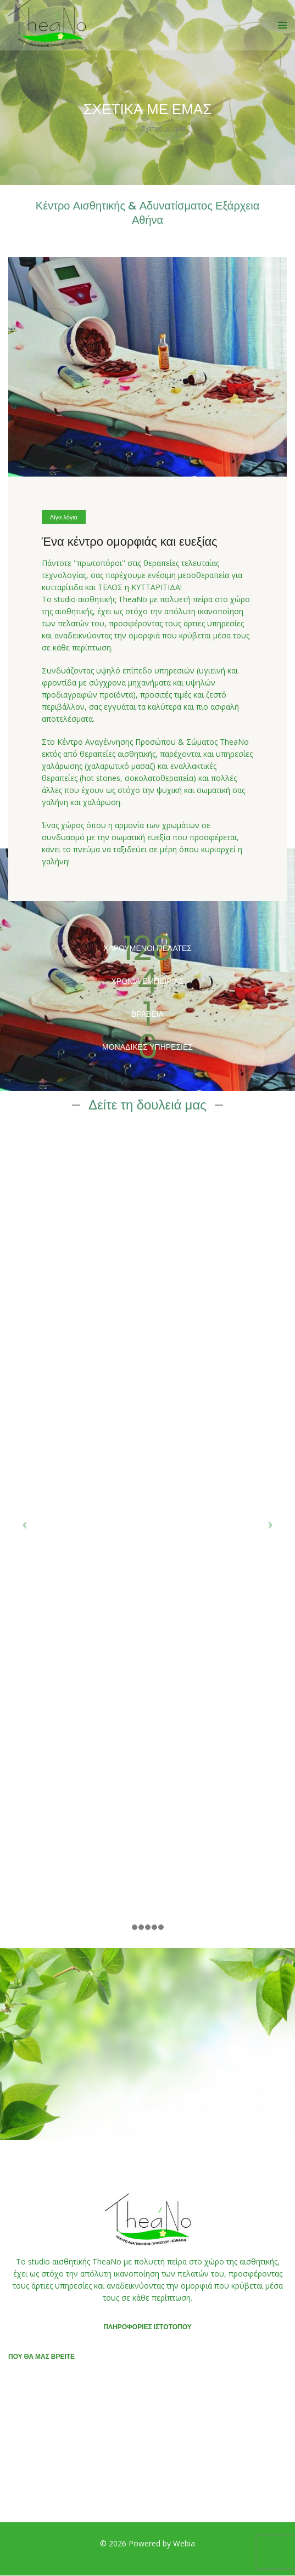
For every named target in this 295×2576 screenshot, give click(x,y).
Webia (184, 2543)
